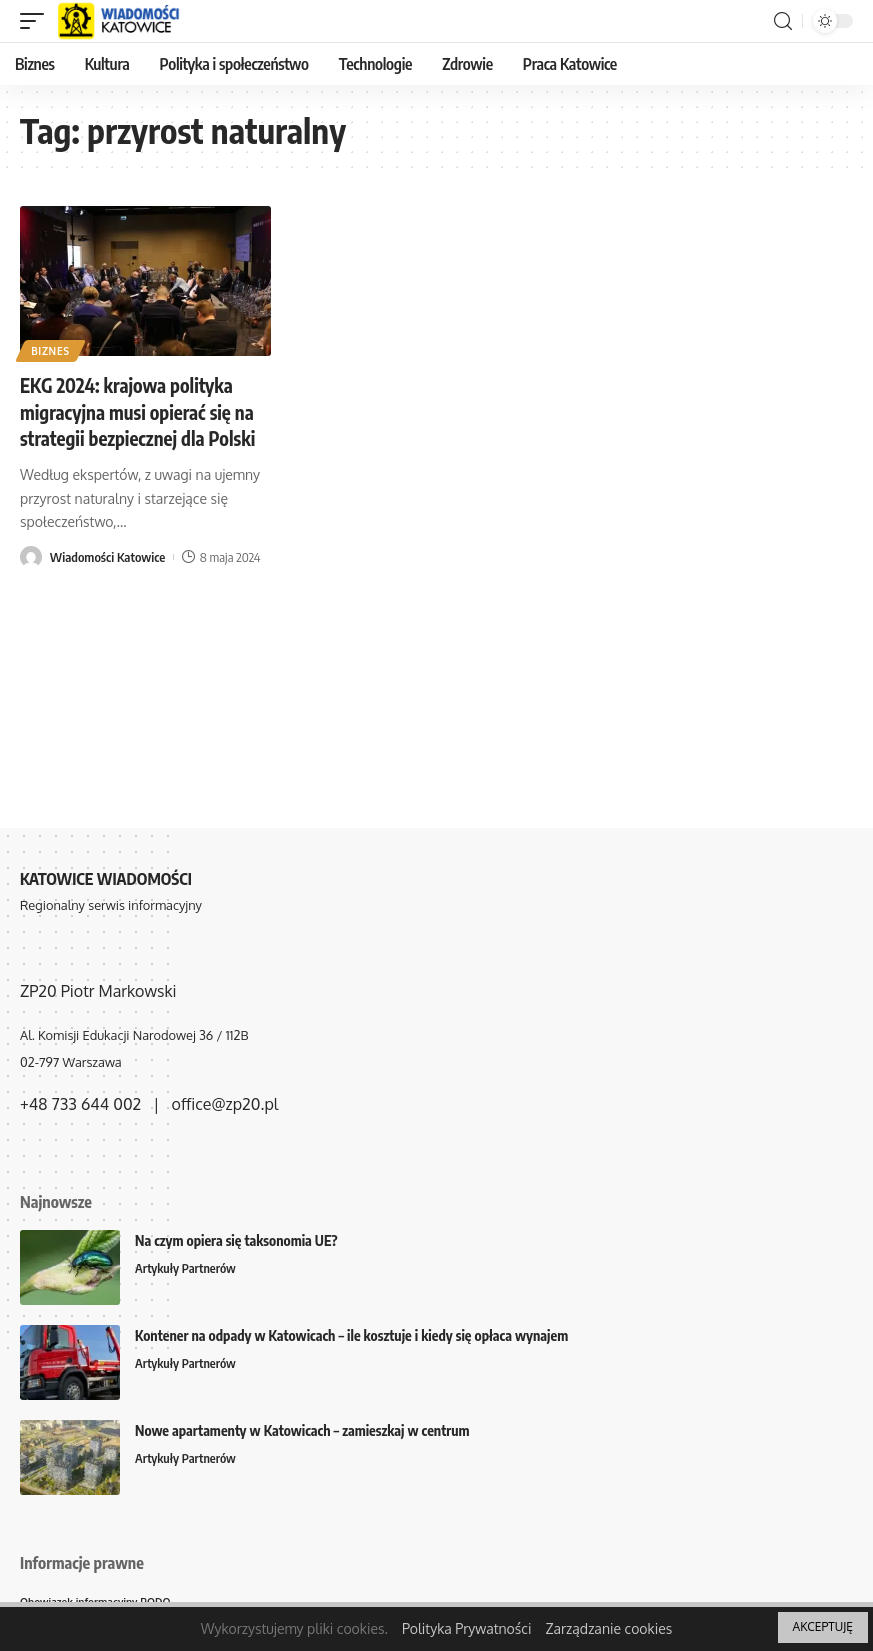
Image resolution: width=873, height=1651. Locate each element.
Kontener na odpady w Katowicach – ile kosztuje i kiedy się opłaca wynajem (351, 1335)
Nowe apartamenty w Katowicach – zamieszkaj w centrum (302, 1430)
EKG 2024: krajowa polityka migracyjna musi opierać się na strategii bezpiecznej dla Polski (145, 410)
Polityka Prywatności (467, 1628)
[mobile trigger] (37, 21)
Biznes (51, 350)
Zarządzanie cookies (608, 1628)
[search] (783, 21)
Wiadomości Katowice (108, 557)
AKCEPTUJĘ (823, 1626)
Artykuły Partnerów (187, 1269)
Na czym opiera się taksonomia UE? (236, 1240)
